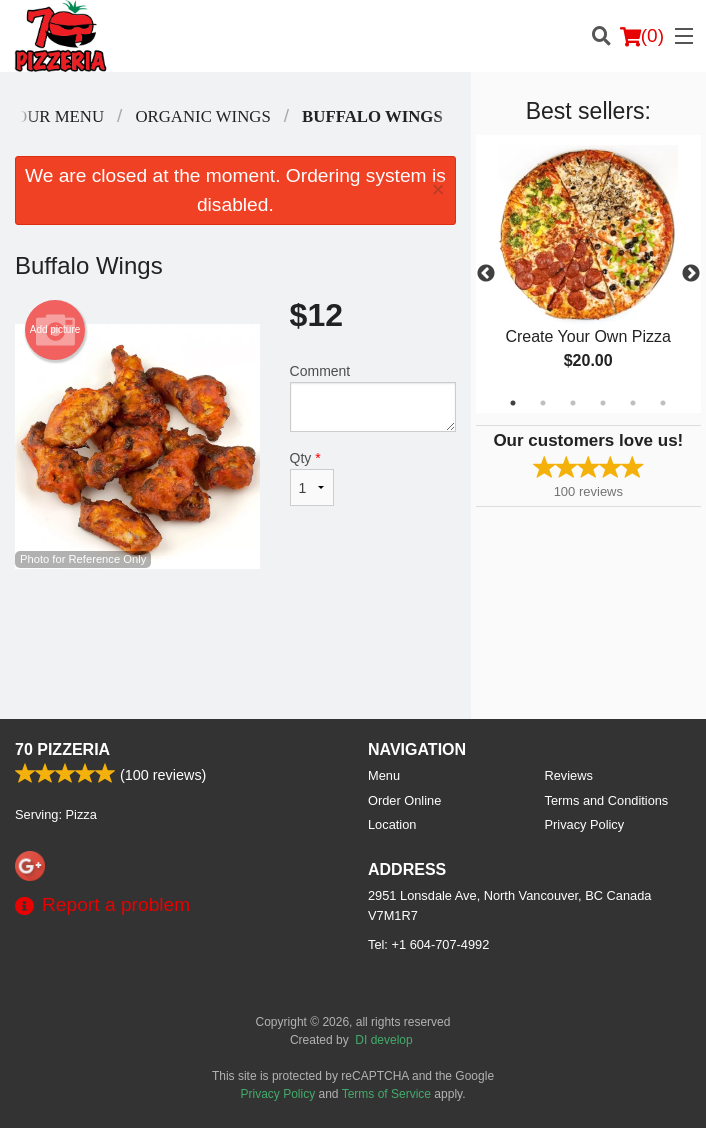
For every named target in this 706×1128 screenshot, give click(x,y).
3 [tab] (573, 403)
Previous (486, 274)
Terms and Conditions (607, 800)
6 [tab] (663, 403)
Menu (384, 775)
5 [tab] (633, 403)
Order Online (404, 800)
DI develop (383, 1040)
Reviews (569, 775)
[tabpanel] (588, 274)
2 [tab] (543, 403)
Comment (373, 397)
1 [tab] (513, 403)
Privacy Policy (585, 824)
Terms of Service (386, 1094)
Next (691, 274)
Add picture (55, 330)
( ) (642, 36)
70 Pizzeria (62, 749)
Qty (312, 478)
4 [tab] (603, 403)
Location (392, 824)
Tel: (428, 944)
